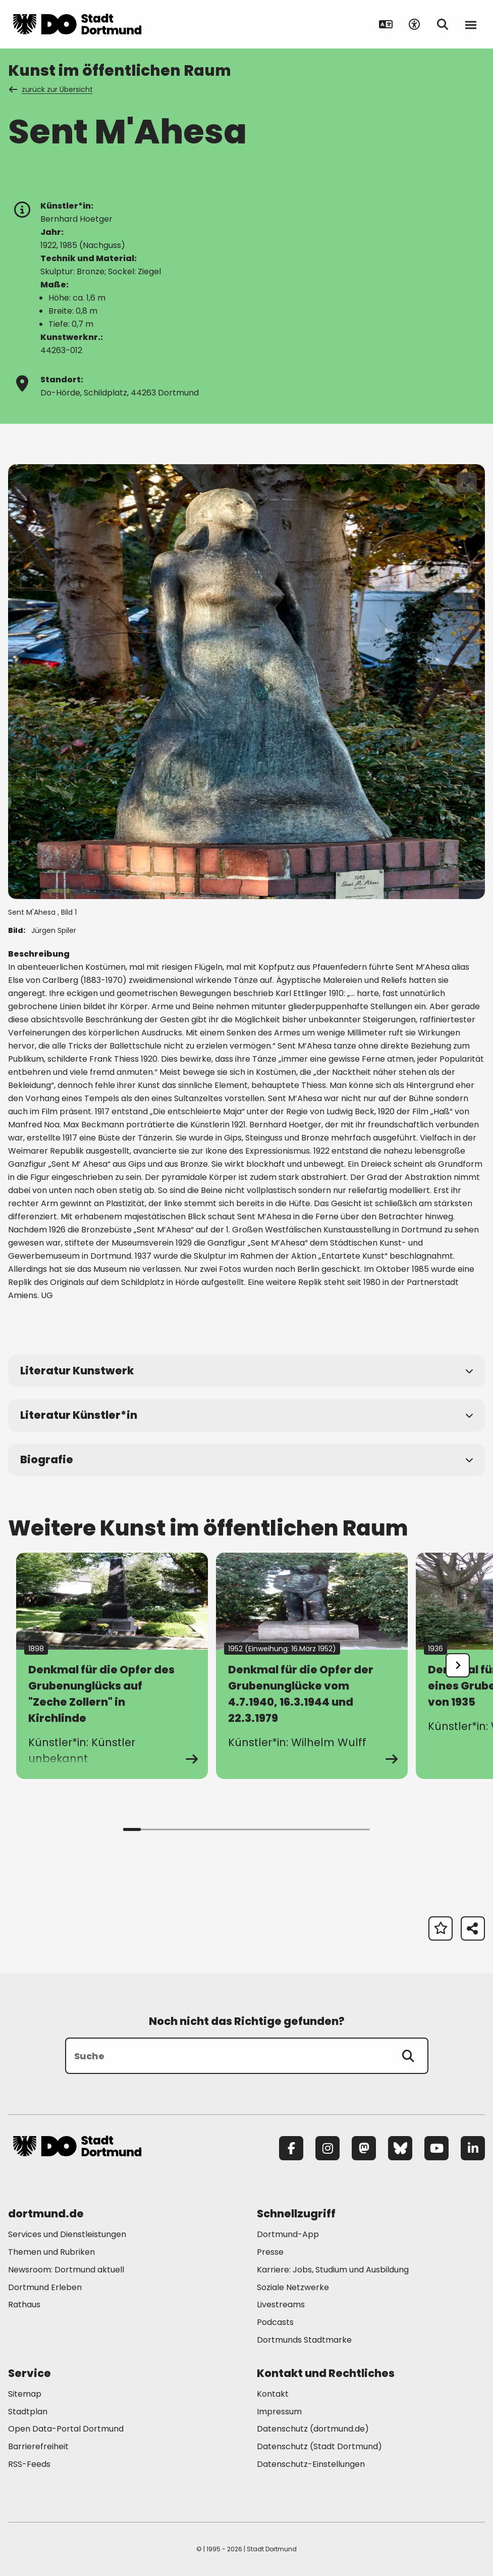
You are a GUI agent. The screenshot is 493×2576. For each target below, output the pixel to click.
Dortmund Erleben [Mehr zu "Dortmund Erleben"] (45, 2287)
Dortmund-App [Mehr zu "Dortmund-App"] (288, 2234)
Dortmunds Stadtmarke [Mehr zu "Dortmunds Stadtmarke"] (304, 2340)
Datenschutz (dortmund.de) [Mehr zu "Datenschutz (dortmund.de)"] (313, 2429)
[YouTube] (436, 2148)
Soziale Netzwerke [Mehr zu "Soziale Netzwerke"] (293, 2287)
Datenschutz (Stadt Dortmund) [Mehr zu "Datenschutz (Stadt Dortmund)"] (319, 2446)
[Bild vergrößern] (467, 482)
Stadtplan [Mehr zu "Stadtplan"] (27, 2411)
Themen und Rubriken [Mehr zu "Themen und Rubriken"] (51, 2252)
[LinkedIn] (473, 2148)
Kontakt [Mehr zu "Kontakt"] (273, 2394)
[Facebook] (291, 2148)
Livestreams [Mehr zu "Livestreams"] (281, 2304)
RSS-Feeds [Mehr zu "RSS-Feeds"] (29, 2464)
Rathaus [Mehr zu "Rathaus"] (24, 2304)
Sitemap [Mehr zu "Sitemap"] (24, 2394)
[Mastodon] (364, 2148)
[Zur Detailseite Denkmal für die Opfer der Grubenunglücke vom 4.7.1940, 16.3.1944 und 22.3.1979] (312, 1666)
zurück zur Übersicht (51, 89)
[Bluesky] (400, 2148)
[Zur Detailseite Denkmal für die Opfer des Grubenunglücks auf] (112, 1666)
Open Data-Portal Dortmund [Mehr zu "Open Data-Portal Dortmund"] (66, 2429)
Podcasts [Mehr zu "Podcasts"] (275, 2322)
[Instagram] (327, 2148)
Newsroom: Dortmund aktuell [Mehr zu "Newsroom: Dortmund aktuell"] (66, 2269)
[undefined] (458, 1665)
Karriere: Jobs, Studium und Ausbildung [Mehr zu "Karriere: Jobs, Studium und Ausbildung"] (333, 2269)
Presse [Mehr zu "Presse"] (270, 2252)
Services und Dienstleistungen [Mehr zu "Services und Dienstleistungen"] (67, 2234)
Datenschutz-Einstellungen (311, 2464)
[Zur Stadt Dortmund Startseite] (77, 24)
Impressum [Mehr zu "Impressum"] (279, 2411)
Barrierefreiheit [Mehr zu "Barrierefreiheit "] (38, 2446)
